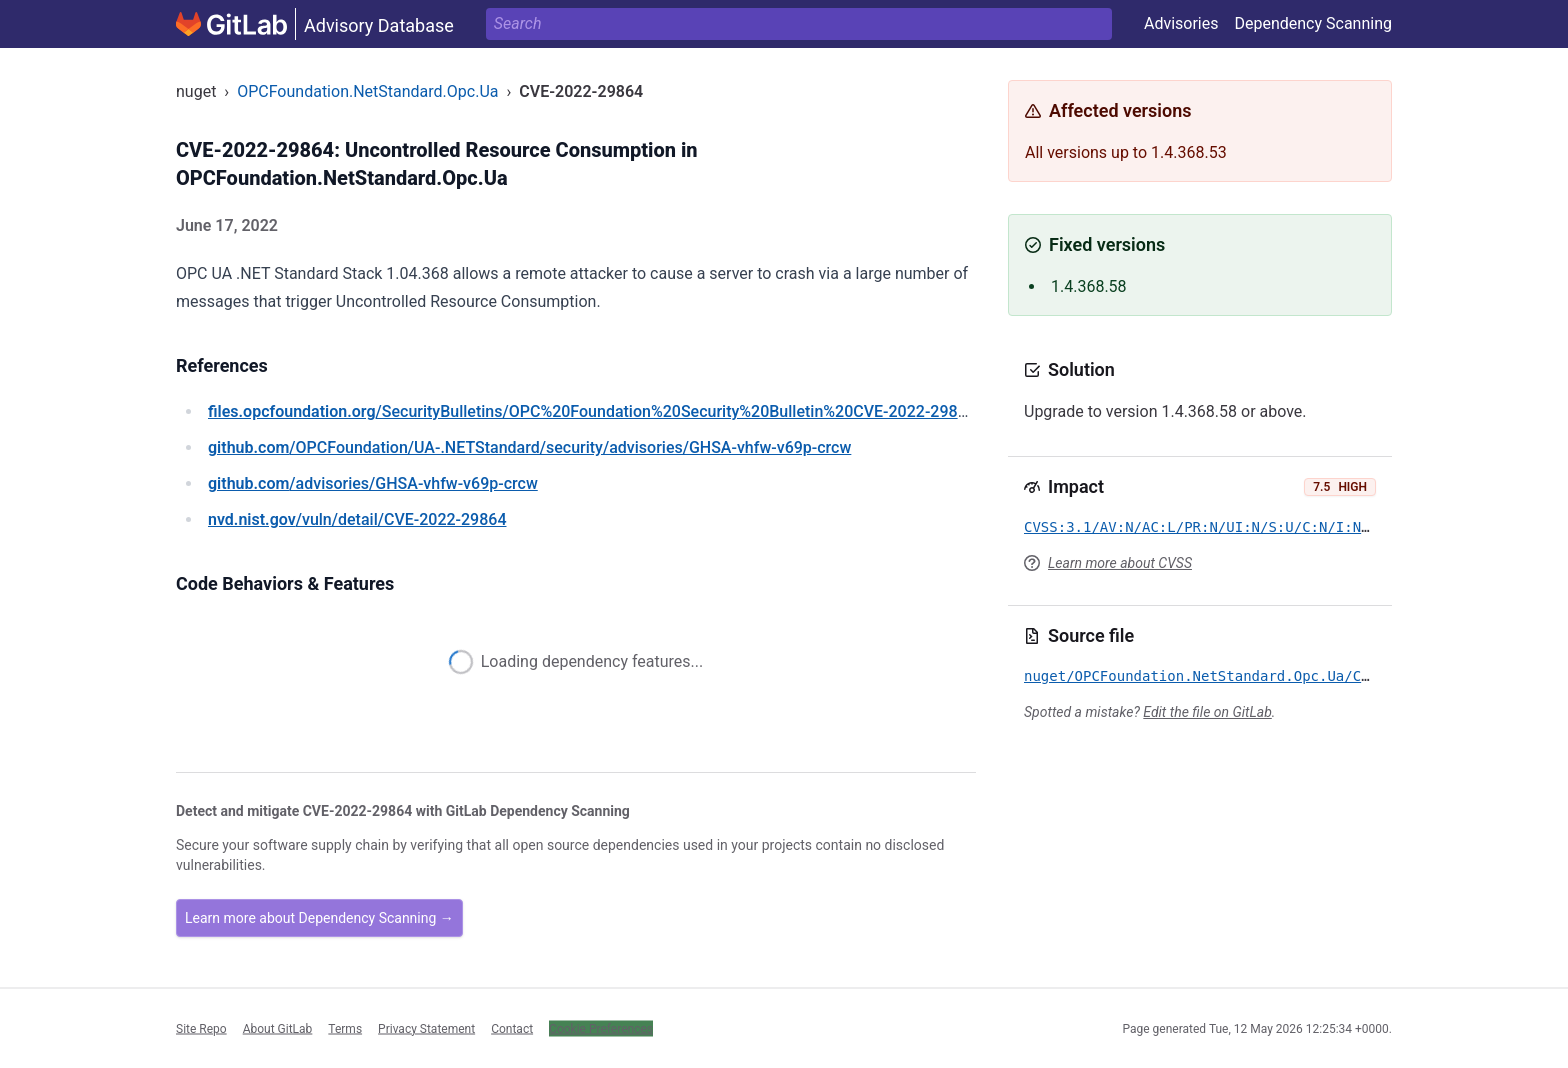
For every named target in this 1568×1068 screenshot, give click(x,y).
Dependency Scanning (1313, 23)
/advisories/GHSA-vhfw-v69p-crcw (373, 483)
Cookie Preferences (601, 1028)
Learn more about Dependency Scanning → (319, 918)
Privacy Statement (426, 1028)
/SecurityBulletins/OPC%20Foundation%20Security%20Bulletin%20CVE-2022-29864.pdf (606, 411)
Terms (345, 1028)
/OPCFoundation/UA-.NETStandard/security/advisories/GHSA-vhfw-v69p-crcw (529, 447)
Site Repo (201, 1028)
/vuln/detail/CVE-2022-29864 (357, 519)
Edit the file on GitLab (1207, 712)
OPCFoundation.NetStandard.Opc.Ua (367, 91)
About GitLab (278, 1028)
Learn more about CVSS (1120, 563)
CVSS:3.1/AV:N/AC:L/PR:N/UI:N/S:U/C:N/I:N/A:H (1209, 527)
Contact (512, 1028)
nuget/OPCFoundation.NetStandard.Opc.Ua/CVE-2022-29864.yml (1264, 676)
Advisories (1181, 23)
